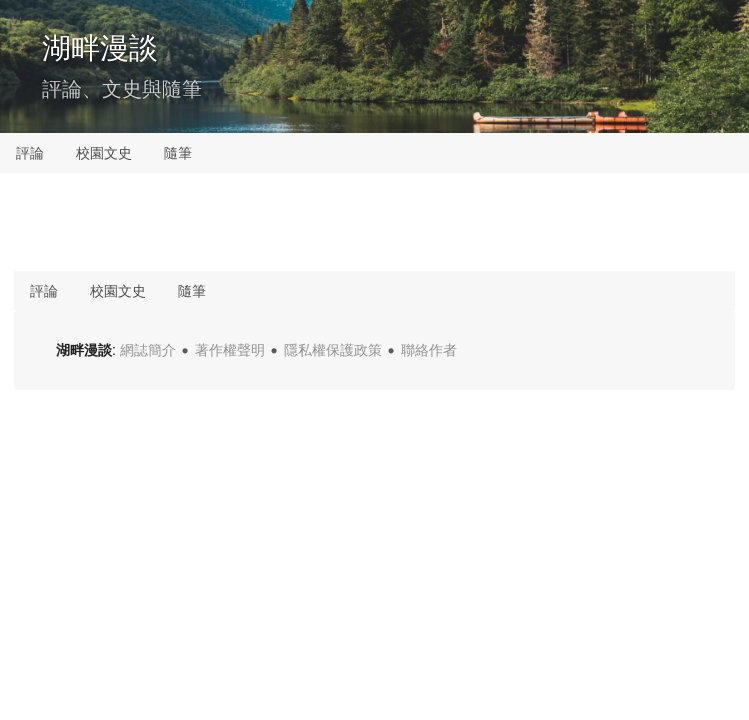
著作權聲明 (230, 350)
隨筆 (178, 153)
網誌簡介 (148, 350)
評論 (30, 153)
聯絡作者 (429, 350)
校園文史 (104, 153)
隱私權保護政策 (333, 350)
